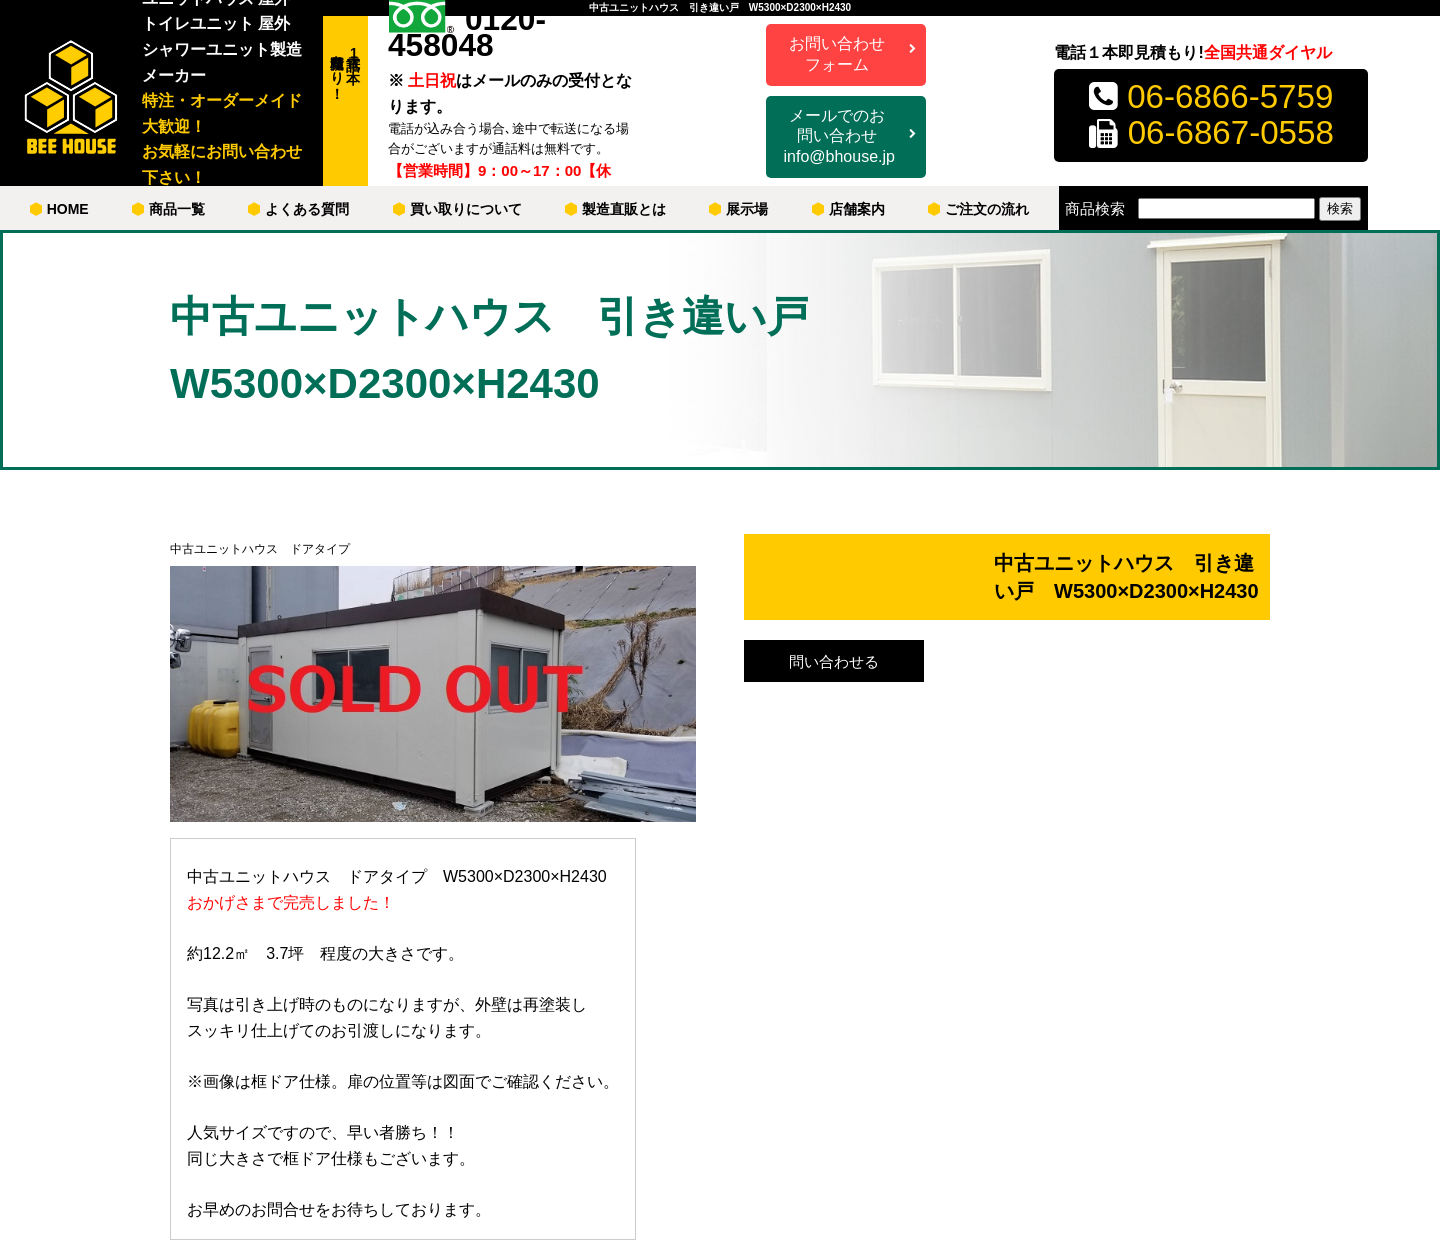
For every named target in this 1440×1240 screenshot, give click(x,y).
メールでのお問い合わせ (839, 137)
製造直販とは (615, 209)
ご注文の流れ (978, 209)
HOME (59, 209)
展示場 (738, 209)
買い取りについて (457, 209)
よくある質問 (298, 209)
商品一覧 (168, 209)
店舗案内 (848, 209)
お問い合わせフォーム (837, 54)
